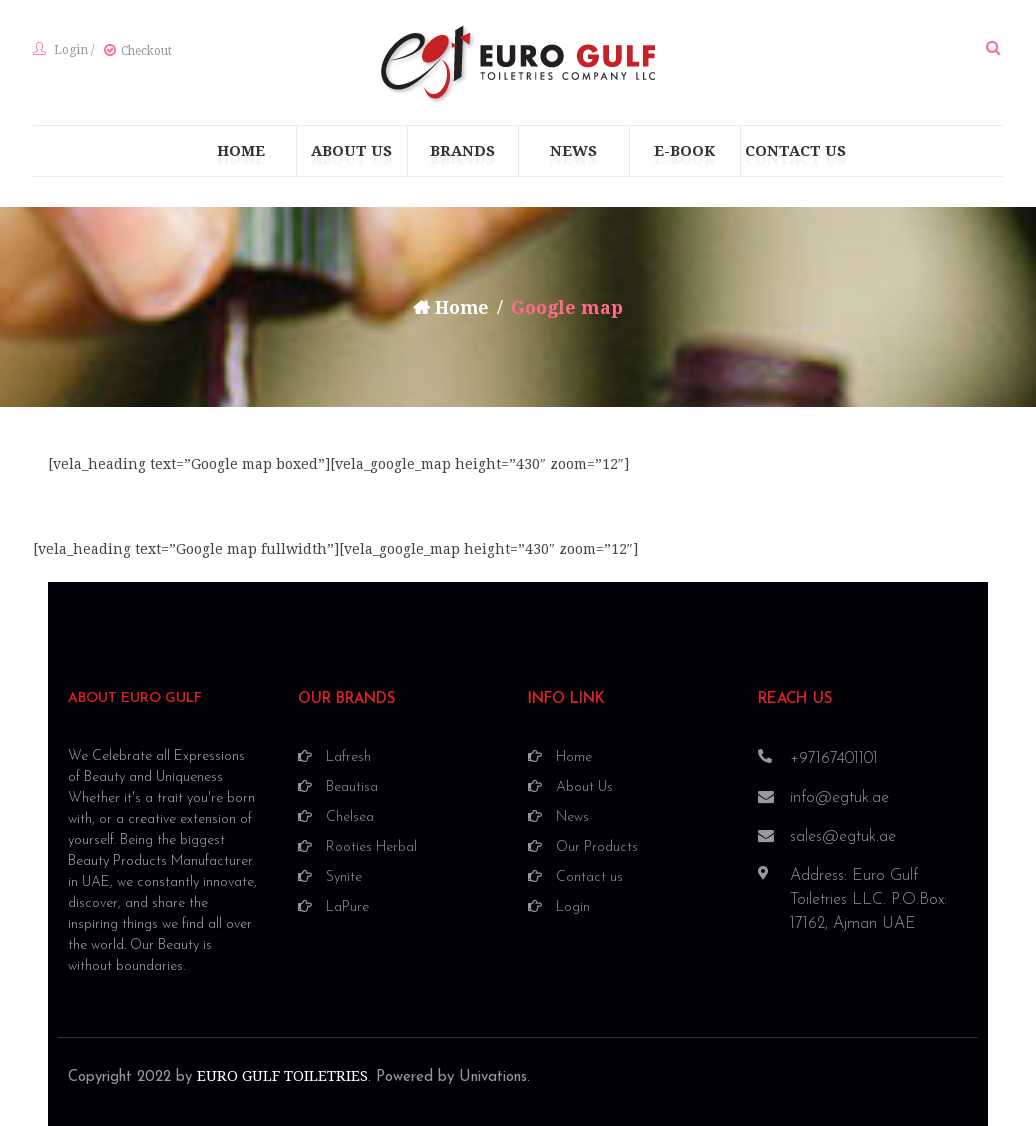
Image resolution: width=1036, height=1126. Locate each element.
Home (462, 307)
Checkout (146, 51)
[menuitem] (241, 151)
